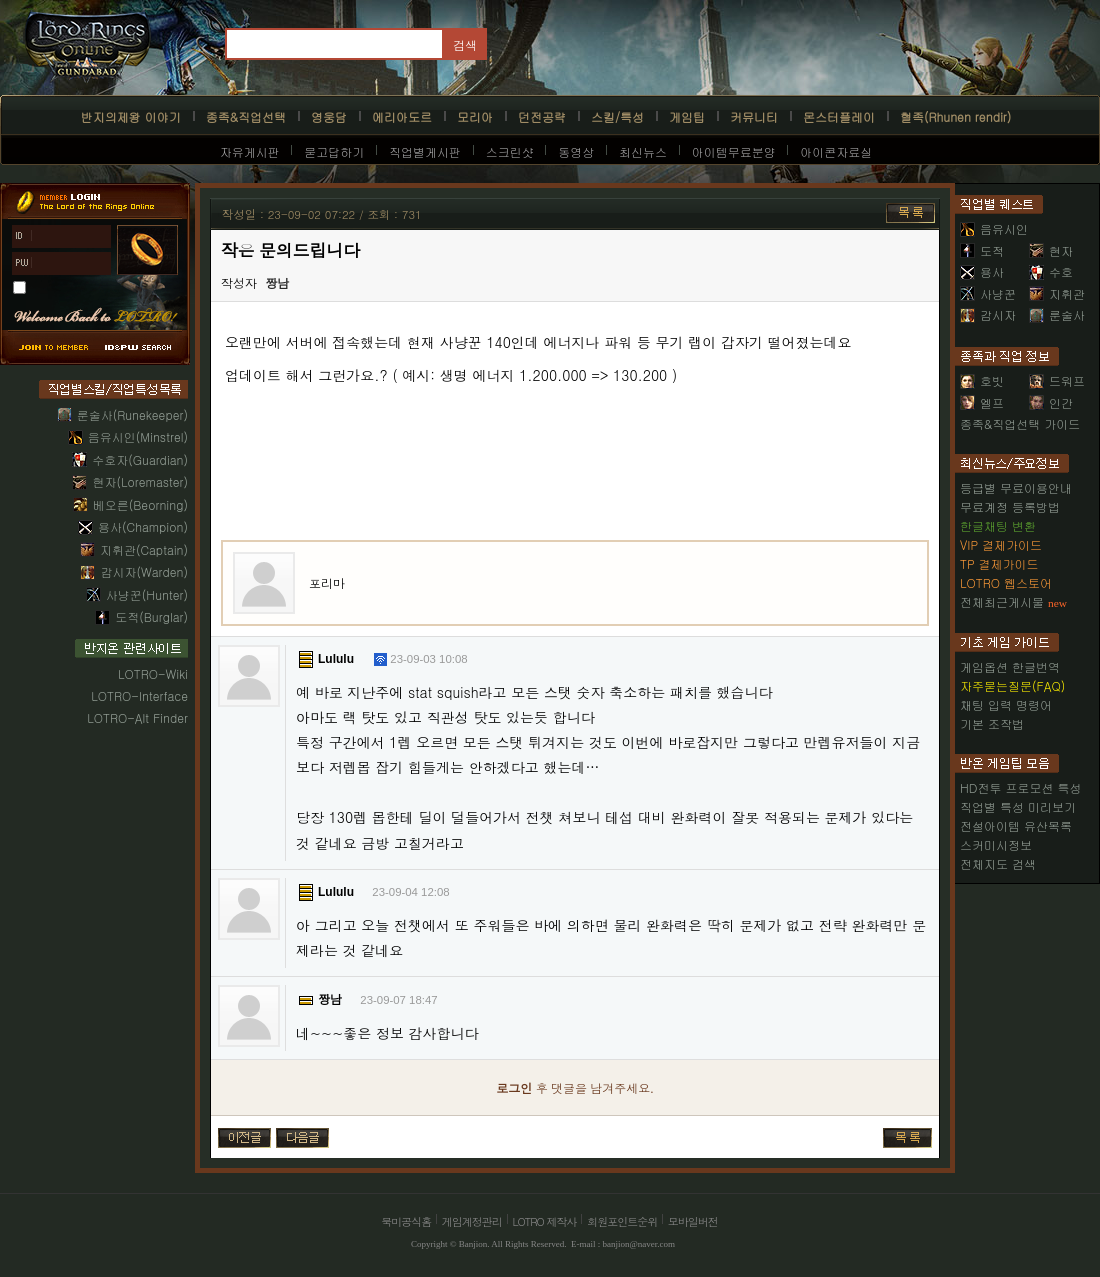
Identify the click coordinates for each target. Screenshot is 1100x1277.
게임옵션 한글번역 (1010, 666)
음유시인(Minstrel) (138, 436)
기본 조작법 (992, 723)
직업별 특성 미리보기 (1018, 806)
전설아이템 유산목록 (1016, 825)
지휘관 (1057, 293)
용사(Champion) (143, 526)
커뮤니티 (754, 116)
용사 (982, 271)
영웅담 (329, 116)
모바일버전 (693, 1221)
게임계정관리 (472, 1221)
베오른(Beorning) (140, 504)
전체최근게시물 (1002, 601)
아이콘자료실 (836, 151)
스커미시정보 (996, 844)
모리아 (475, 116)
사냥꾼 (988, 293)
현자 (1051, 250)
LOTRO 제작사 (545, 1221)
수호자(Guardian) (140, 459)
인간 (1051, 402)
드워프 (1057, 380)
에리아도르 (402, 116)
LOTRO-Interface (139, 695)
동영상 (576, 151)
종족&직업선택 (246, 116)
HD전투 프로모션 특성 (1020, 787)
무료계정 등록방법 (1010, 506)
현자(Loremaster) (140, 481)
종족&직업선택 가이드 (1020, 423)
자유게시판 (250, 151)
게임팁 (687, 116)
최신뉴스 (643, 151)
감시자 (988, 314)
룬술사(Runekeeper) (132, 414)
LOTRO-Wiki (153, 673)
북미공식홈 (406, 1221)
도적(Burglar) (151, 616)
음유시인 (994, 228)
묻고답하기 (334, 151)
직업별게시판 (425, 151)
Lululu (336, 659)
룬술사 (1057, 314)
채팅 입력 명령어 (1006, 704)
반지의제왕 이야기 (131, 116)
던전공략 (542, 116)
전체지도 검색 (998, 863)
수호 (1051, 271)
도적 (982, 250)
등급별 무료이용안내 (1016, 487)
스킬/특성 (617, 116)
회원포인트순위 (622, 1221)
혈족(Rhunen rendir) (955, 116)
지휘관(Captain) (144, 549)
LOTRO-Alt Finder (137, 717)
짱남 (277, 284)
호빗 (982, 380)
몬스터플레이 (839, 116)
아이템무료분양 (734, 151)
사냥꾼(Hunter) (147, 594)
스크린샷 (510, 151)
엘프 (982, 402)
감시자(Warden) (144, 571)
